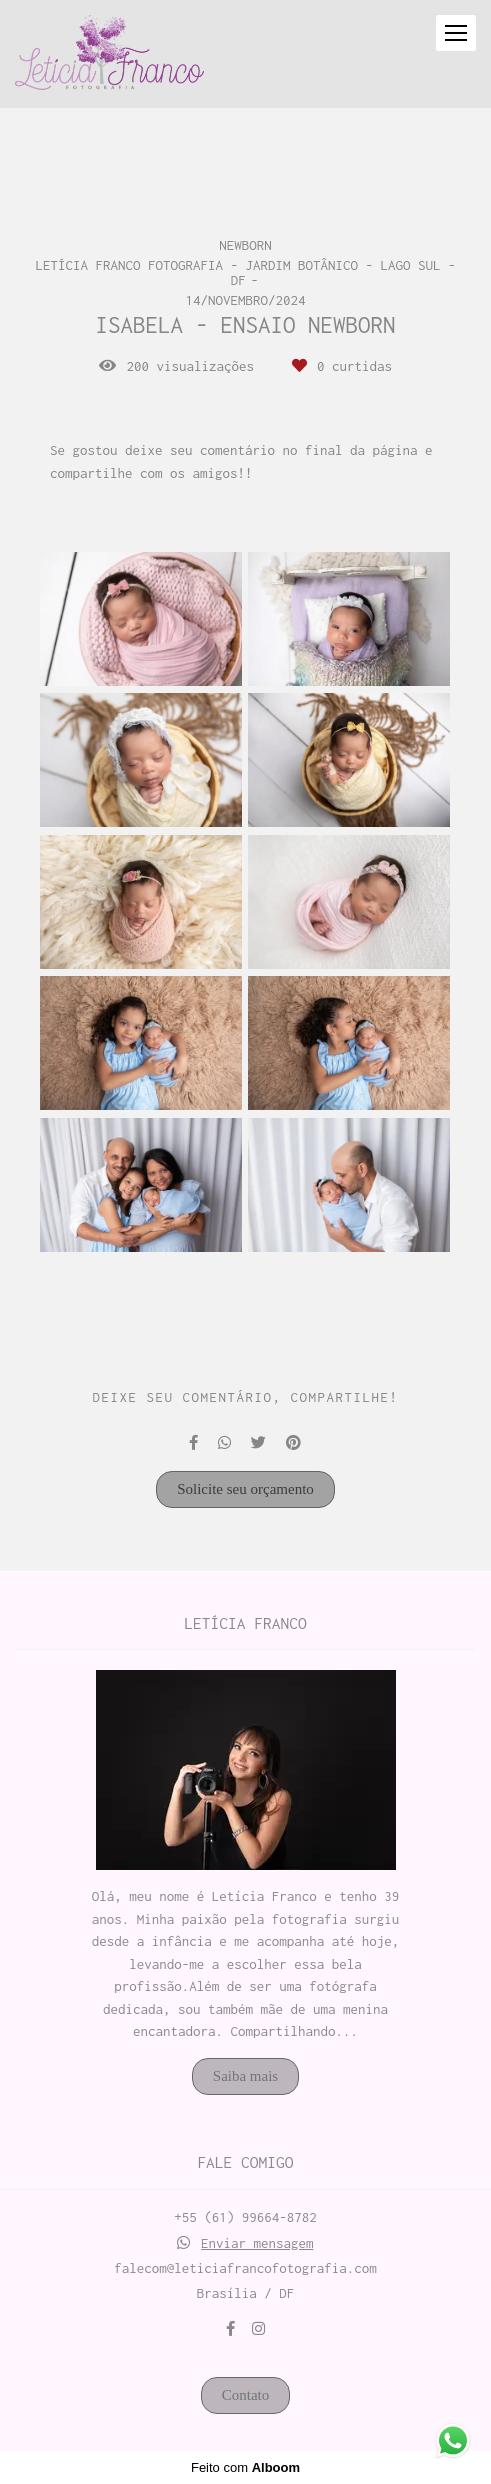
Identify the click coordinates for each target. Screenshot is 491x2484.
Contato (246, 2395)
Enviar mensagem (257, 2243)
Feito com (245, 2467)
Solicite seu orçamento (245, 1489)
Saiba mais (245, 2076)
